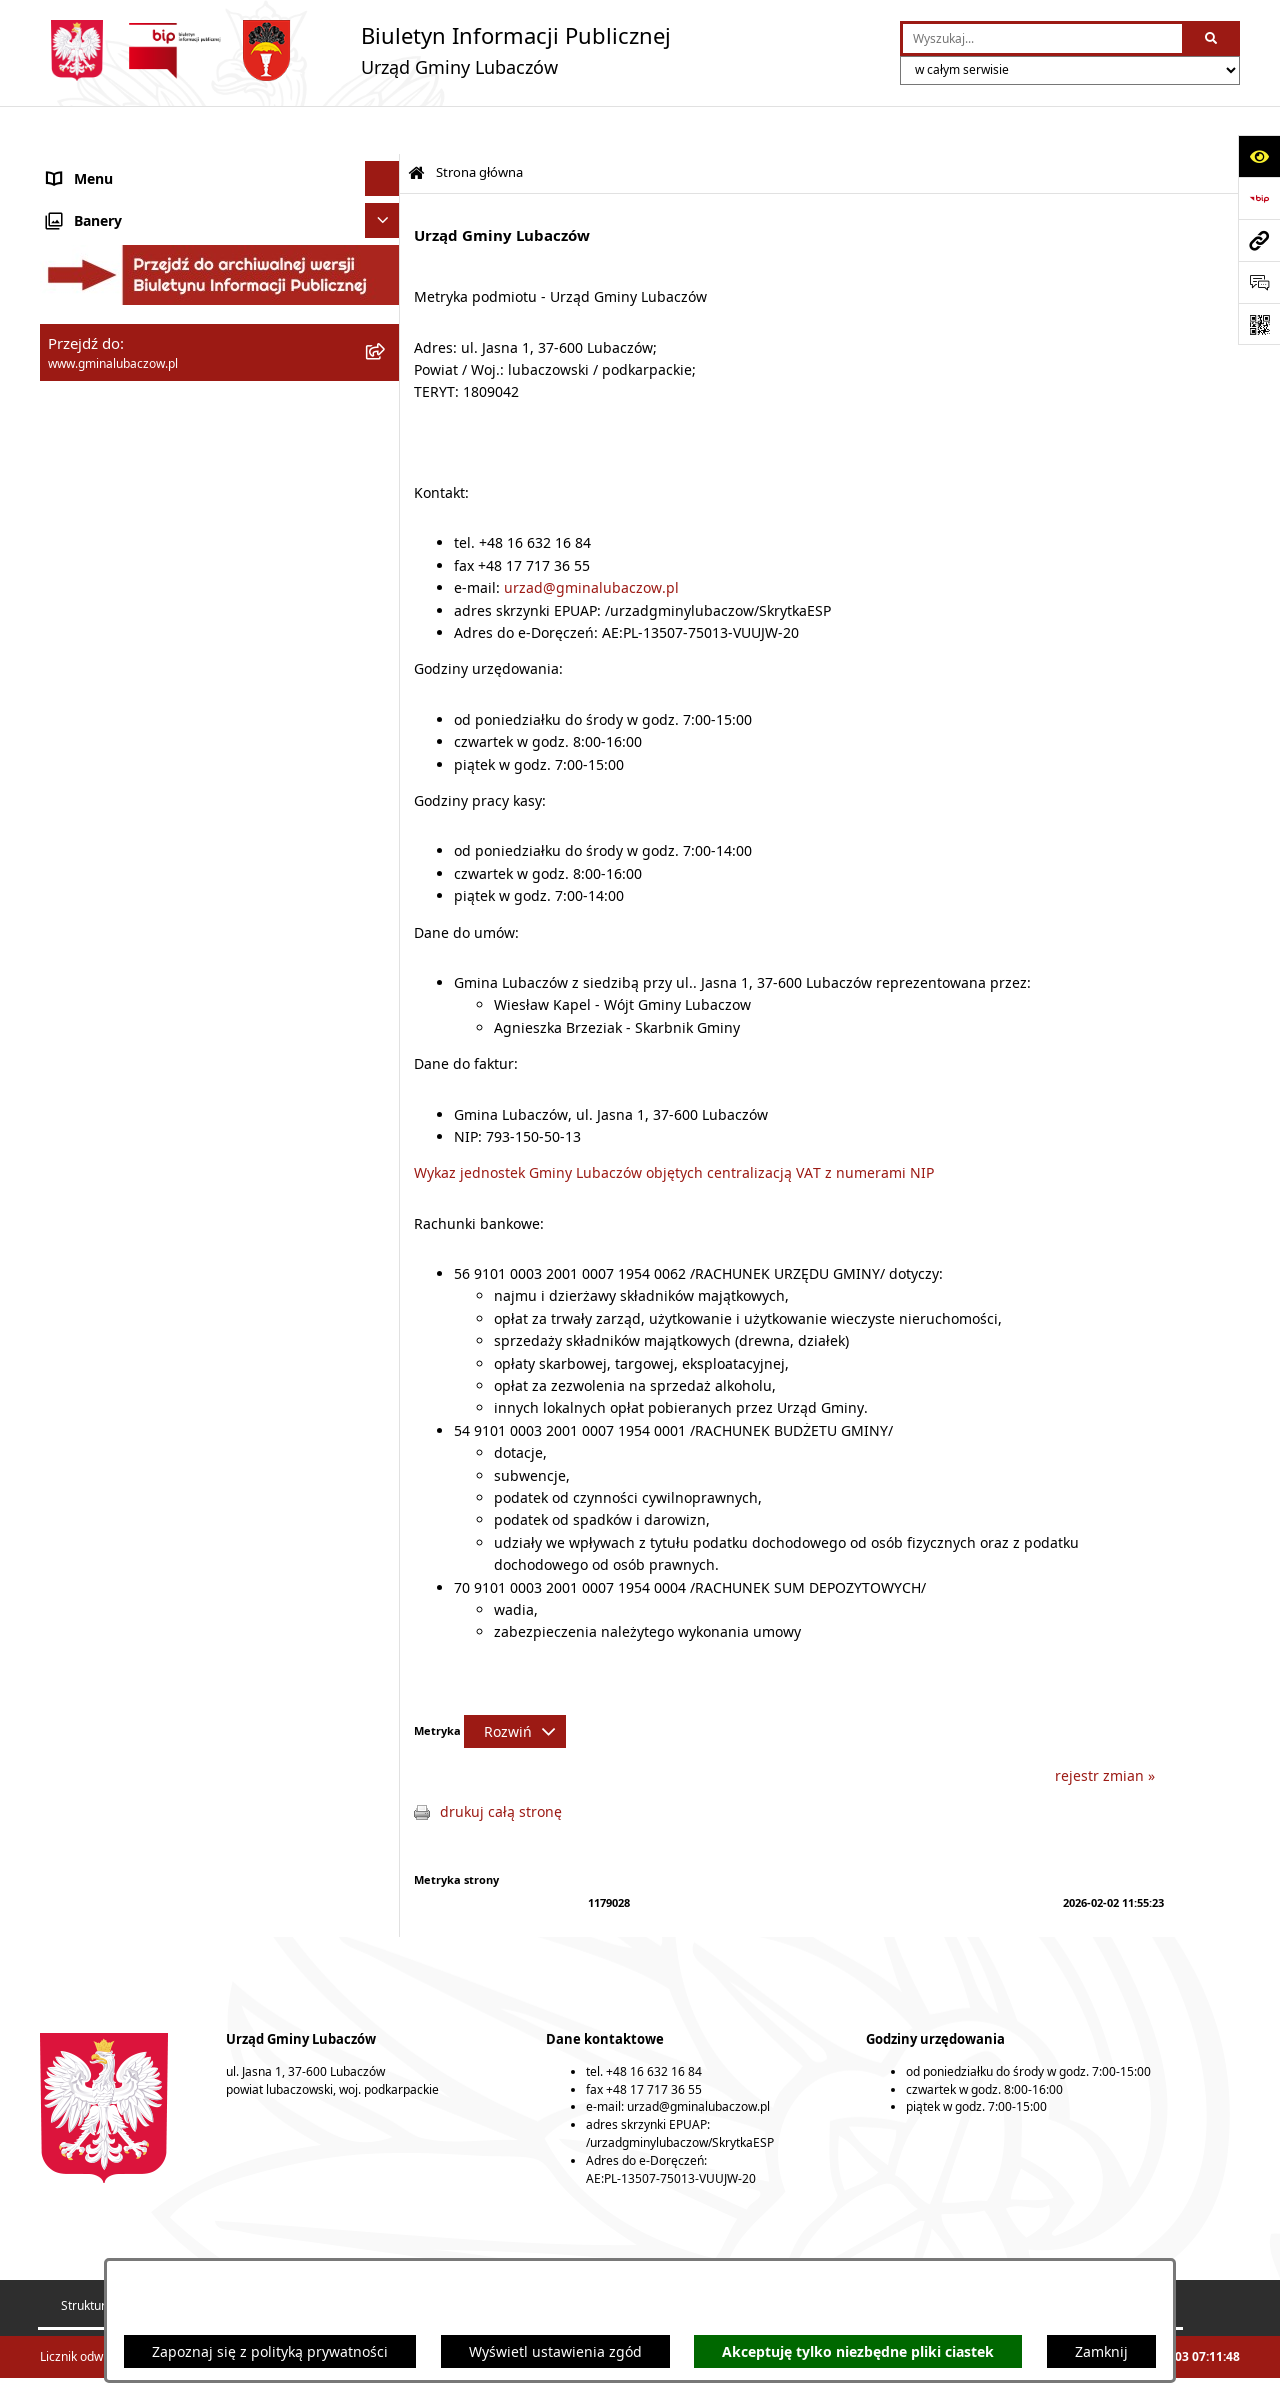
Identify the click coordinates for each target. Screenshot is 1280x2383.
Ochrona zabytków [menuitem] (109, 520)
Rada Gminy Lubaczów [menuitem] (122, 230)
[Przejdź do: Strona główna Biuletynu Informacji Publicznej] (416, 125)
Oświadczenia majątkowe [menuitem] (131, 380)
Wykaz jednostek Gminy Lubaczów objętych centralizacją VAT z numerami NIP (674, 1124)
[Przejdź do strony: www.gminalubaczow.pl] (1259, 240)
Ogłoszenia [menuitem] (84, 625)
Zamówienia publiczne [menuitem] (122, 555)
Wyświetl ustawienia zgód (555, 2351)
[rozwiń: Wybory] (385, 695)
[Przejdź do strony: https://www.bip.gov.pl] (1259, 198)
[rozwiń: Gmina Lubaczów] (385, 180)
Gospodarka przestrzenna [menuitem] (133, 450)
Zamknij (1101, 2351)
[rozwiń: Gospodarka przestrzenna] (385, 450)
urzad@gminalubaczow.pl (591, 539)
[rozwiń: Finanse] (385, 415)
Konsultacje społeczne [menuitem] (121, 660)
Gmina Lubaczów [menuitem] (104, 180)
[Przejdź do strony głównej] (355, 50)
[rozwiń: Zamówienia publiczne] (385, 555)
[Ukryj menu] (382, 130)
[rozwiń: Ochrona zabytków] (385, 520)
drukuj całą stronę (501, 1763)
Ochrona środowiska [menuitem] (115, 485)
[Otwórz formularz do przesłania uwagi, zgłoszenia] (1259, 282)
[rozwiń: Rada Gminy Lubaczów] (385, 230)
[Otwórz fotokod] (1259, 324)
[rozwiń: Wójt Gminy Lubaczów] (385, 280)
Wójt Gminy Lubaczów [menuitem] (120, 280)
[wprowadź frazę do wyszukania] (1042, 38)
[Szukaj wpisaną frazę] (1212, 38)
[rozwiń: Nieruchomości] (385, 590)
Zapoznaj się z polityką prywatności (270, 2351)
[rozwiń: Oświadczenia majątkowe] (385, 380)
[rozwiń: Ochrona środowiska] (385, 485)
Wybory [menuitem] (72, 695)
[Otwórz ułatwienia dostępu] (1259, 156)
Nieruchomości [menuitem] (97, 590)
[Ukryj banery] (382, 737)
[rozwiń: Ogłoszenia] (385, 625)
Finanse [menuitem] (73, 415)
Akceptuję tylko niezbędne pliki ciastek (858, 2351)
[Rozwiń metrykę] (515, 1683)
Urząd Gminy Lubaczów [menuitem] (125, 330)
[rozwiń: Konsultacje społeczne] (385, 660)
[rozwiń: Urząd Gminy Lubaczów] (385, 330)
